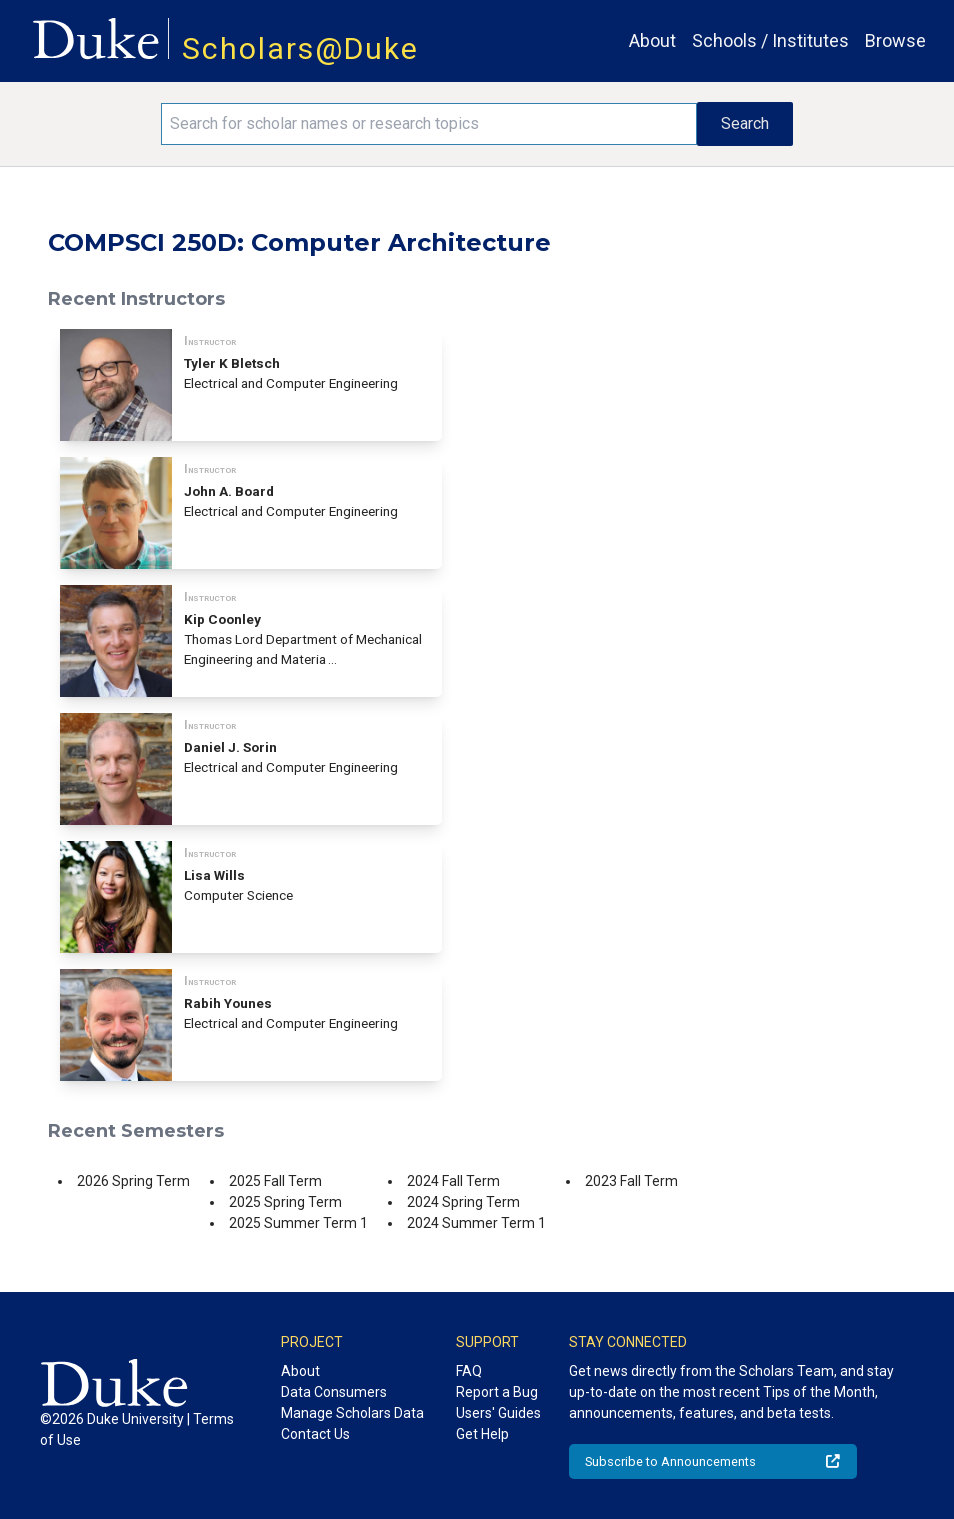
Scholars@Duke (300, 48)
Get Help (482, 1434)
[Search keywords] (429, 124)
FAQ (469, 1371)
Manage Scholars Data (352, 1413)
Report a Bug (497, 1392)
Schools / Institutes (770, 40)
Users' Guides (498, 1413)
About (652, 40)
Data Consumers (334, 1392)
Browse (895, 40)
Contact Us (315, 1434)
